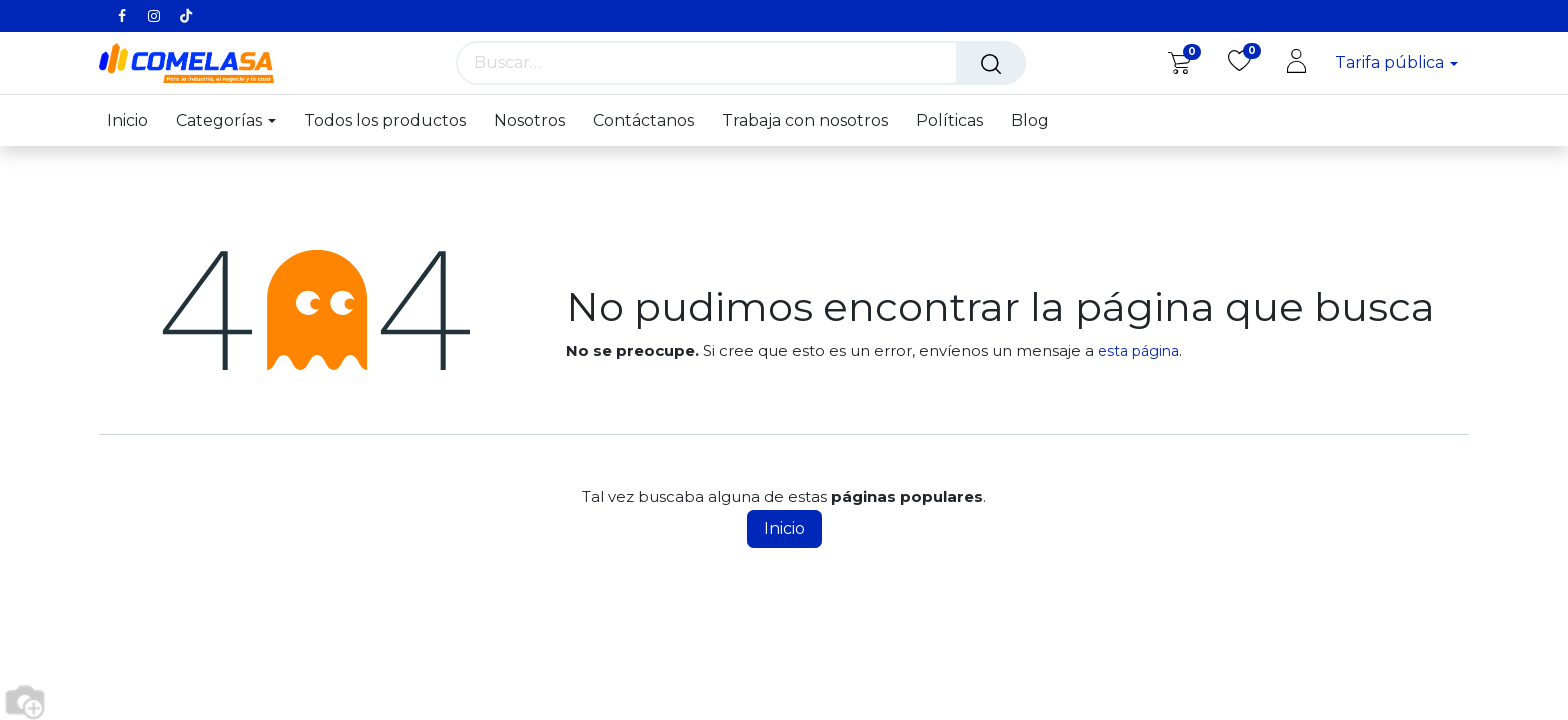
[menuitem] (134, 120)
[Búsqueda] (991, 63)
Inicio (784, 528)
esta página (1138, 351)
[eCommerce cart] (1179, 62)
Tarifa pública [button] (1391, 62)
